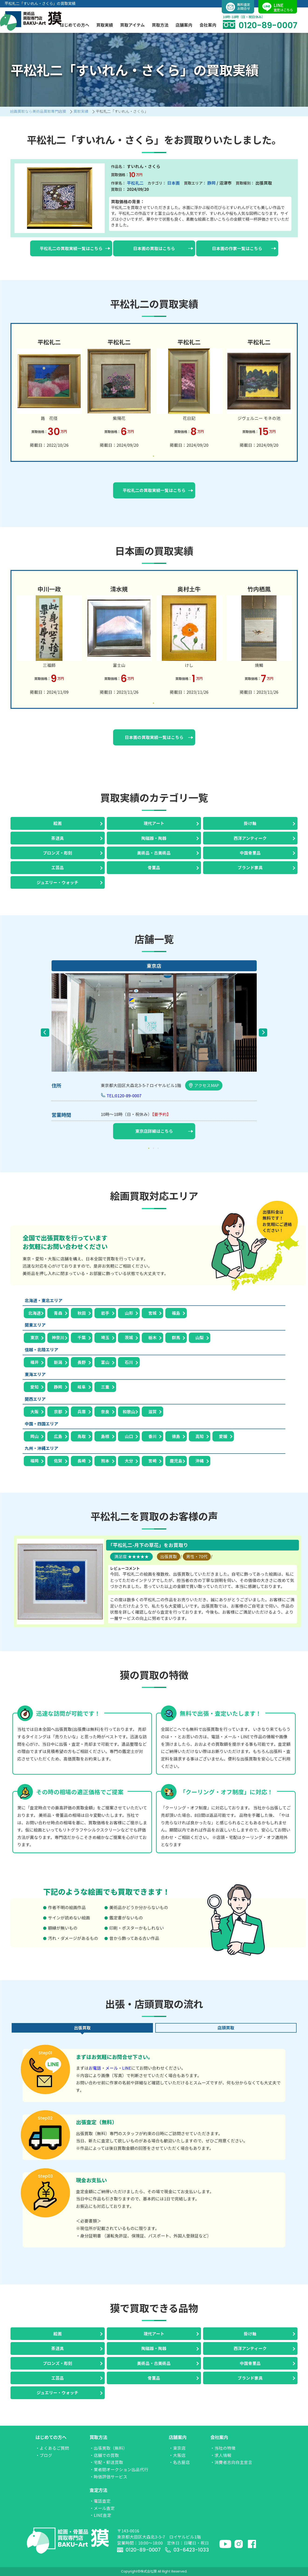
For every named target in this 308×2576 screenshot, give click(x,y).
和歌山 (129, 1411)
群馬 (176, 1337)
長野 (81, 1362)
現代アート (154, 823)
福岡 (34, 1461)
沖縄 (199, 1461)
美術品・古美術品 (154, 853)
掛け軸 (250, 823)
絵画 (57, 823)
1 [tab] (154, 456)
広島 (58, 1436)
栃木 (152, 1337)
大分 (129, 1461)
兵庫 (81, 1411)
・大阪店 (177, 2455)
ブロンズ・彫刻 (57, 853)
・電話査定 (100, 2501)
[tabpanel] (49, 392)
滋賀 (152, 1411)
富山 (105, 1362)
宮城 (152, 1313)
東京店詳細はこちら (164, 1131)
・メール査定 (102, 2508)
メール (111, 2068)
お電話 (95, 2068)
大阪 (34, 1411)
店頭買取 (226, 2028)
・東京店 (177, 2448)
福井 (34, 1362)
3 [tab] (158, 1148)
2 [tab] (154, 1148)
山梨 (199, 1337)
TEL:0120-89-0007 (124, 1095)
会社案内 (219, 2437)
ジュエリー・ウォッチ (57, 882)
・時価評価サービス (108, 2477)
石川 (129, 1362)
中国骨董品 (250, 853)
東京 (34, 1337)
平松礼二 (135, 183)
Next (263, 1032)
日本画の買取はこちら (163, 248)
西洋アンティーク (250, 838)
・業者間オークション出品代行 (119, 2469)
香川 (152, 1436)
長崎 (81, 1461)
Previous (45, 1032)
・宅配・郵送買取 (106, 2462)
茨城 (129, 1337)
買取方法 (98, 2437)
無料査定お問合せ (238, 7)
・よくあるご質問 (52, 2448)
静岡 (211, 183)
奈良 (105, 1411)
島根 (105, 1436)
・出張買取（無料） (108, 2448)
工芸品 (57, 867)
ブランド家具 (250, 867)
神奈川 (58, 1337)
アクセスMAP (203, 1085)
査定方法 (98, 2490)
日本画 (173, 183)
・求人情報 (220, 2455)
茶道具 (57, 838)
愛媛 (223, 1436)
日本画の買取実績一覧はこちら (159, 737)
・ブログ (43, 2455)
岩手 (105, 1313)
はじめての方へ (50, 2437)
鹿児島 (176, 1461)
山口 (129, 1436)
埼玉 (105, 1337)
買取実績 (104, 25)
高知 (199, 1436)
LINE (126, 2068)
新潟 (58, 1362)
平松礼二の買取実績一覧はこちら (75, 248)
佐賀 (58, 1461)
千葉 (81, 1337)
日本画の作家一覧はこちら (244, 248)
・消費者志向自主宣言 (231, 2462)
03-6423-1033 (187, 2549)
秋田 (81, 1313)
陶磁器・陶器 (153, 838)
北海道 (34, 1313)
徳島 (176, 1436)
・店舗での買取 (104, 2455)
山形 (129, 1313)
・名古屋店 (179, 2462)
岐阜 (81, 1387)
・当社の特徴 (222, 2448)
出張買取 (82, 2028)
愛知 (34, 1387)
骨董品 (154, 867)
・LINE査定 (100, 2515)
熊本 (105, 1461)
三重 (105, 1387)
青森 (58, 1313)
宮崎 (152, 1461)
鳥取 (81, 1436)
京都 (58, 1411)
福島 (176, 1313)
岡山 (34, 1436)
